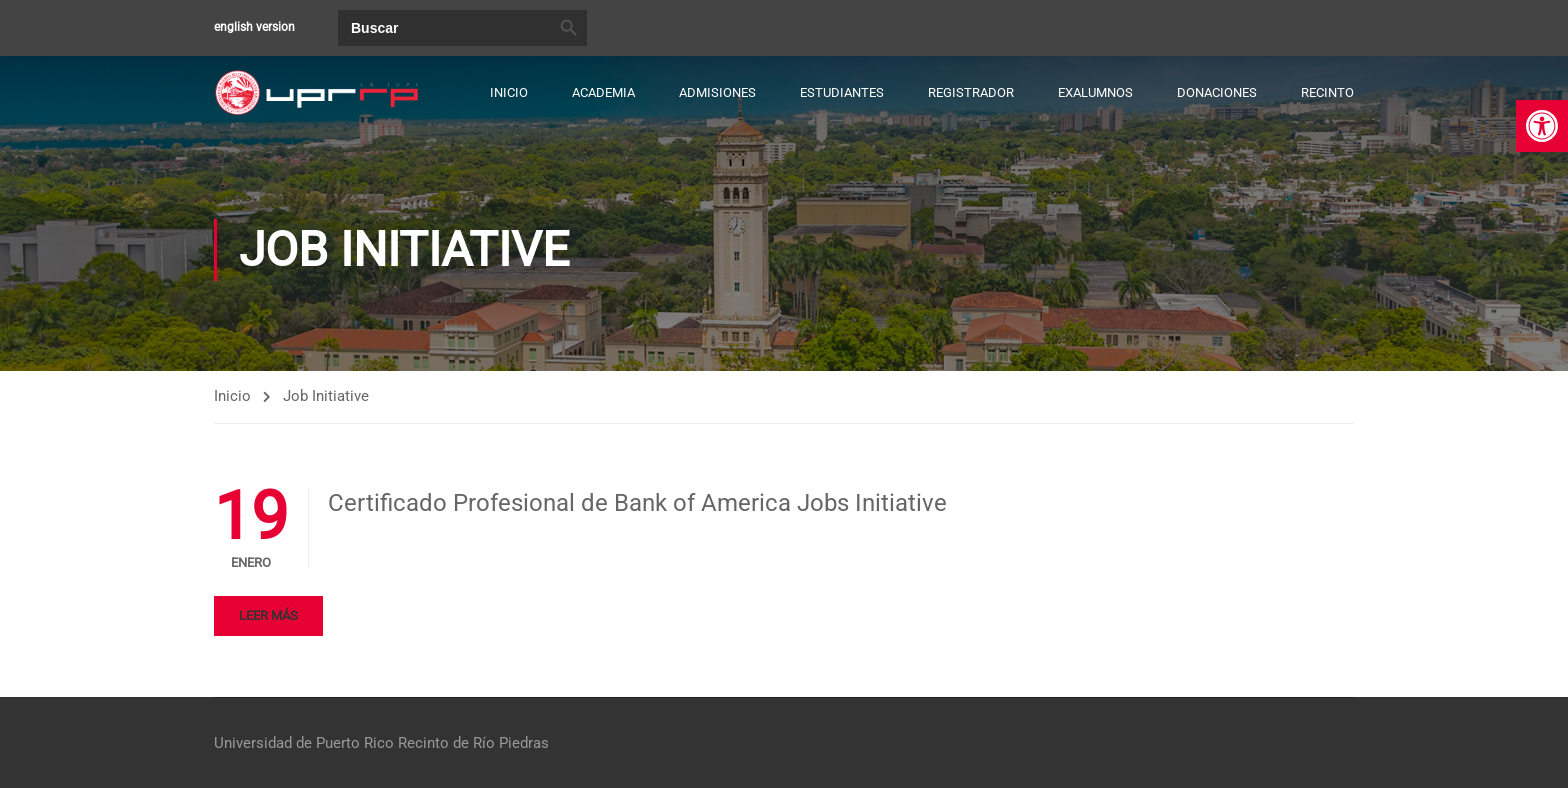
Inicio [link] (509, 92)
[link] (1542, 126)
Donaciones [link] (1217, 92)
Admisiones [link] (717, 92)
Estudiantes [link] (842, 92)
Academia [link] (603, 92)
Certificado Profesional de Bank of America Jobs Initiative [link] (637, 504)
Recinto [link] (1327, 92)
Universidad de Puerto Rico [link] (304, 743)
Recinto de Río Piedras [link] (473, 743)
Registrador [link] (971, 92)
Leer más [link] (268, 616)
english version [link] (254, 27)
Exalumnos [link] (1095, 92)
